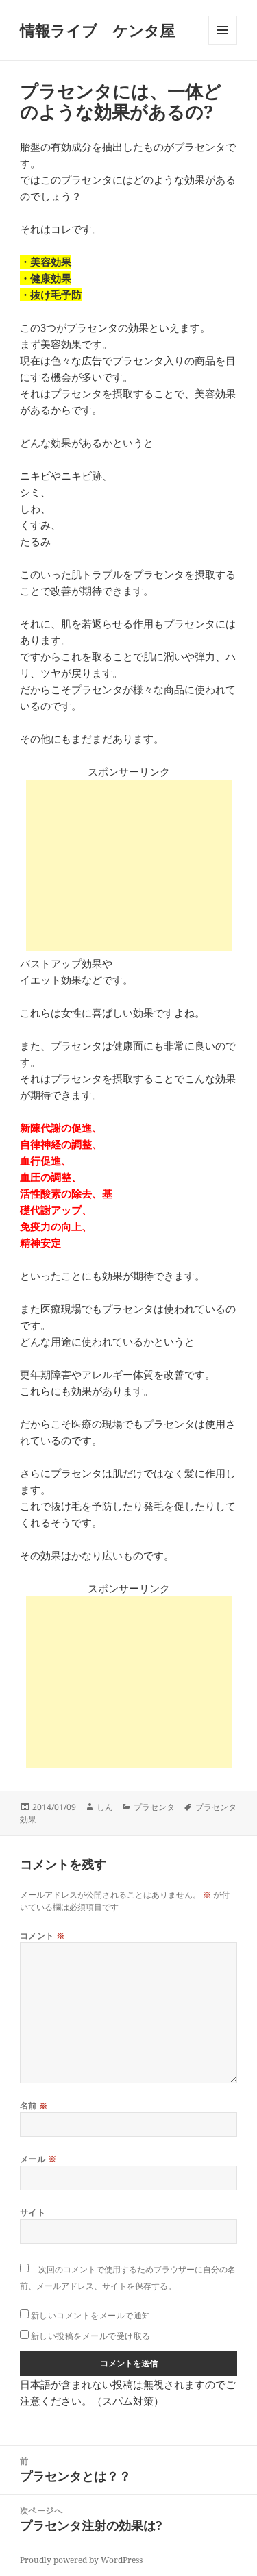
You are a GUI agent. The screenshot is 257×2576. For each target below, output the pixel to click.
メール (38, 2159)
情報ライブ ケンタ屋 (97, 30)
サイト (32, 2212)
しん (105, 1807)
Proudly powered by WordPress (81, 2560)
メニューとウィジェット (222, 44)
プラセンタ (154, 1807)
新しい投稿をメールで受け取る (91, 2336)
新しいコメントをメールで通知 (91, 2315)
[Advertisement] (129, 865)
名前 (34, 2105)
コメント (42, 1936)
